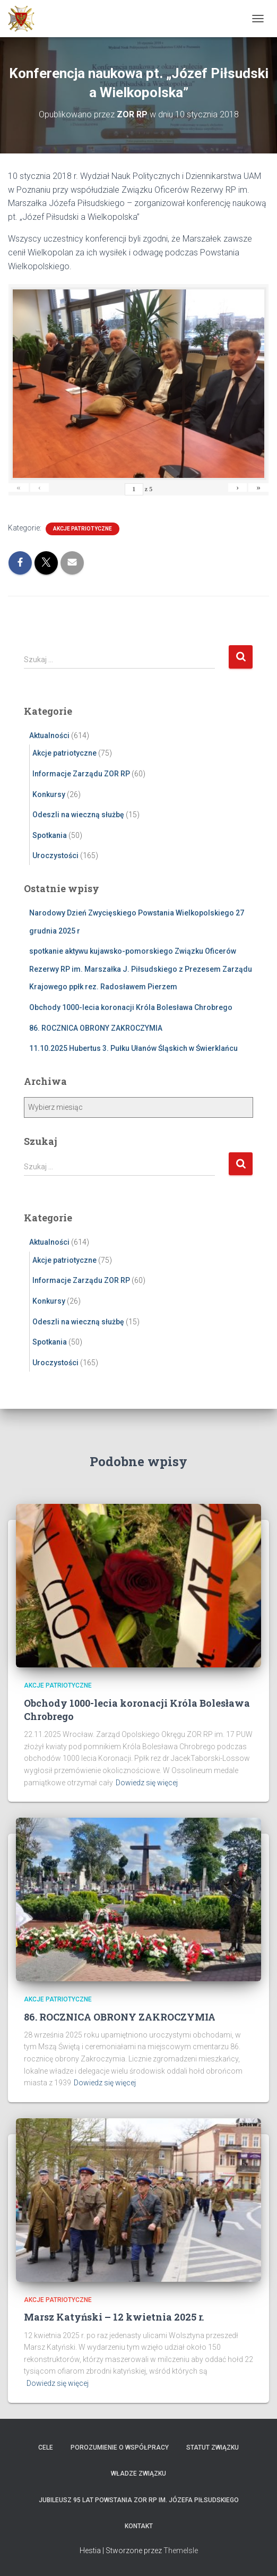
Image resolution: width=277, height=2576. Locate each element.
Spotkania (49, 835)
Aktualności (49, 735)
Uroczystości (55, 855)
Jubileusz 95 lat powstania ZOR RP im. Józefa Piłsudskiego (139, 2500)
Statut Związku (212, 2447)
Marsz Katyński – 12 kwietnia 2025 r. (114, 2316)
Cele (45, 2447)
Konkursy (48, 794)
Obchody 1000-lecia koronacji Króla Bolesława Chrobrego (130, 1007)
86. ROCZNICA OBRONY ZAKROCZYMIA (95, 1028)
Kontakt (139, 2526)
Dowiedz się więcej (147, 1782)
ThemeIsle (180, 2550)
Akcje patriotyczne (82, 529)
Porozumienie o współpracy (120, 2447)
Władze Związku (138, 2473)
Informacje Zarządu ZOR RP (81, 773)
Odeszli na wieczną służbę (78, 814)
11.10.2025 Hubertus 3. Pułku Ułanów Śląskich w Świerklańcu (133, 1048)
